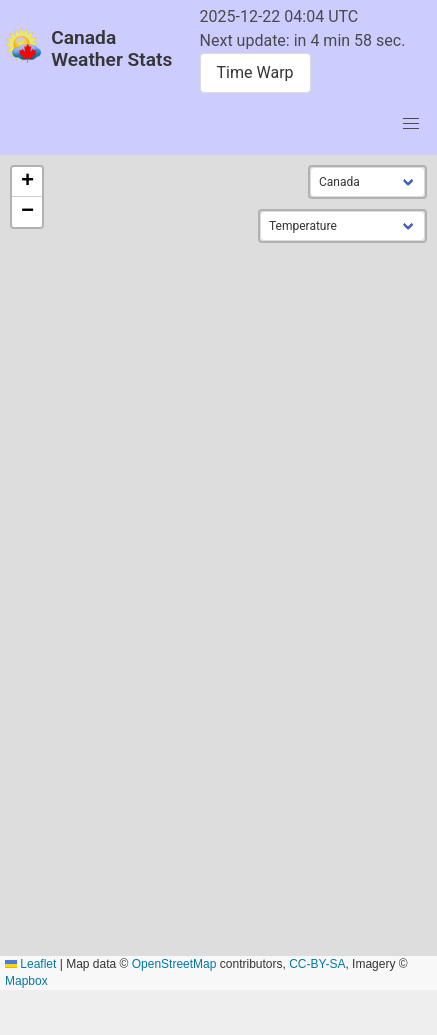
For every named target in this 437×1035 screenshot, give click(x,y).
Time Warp (255, 72)
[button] (27, 182)
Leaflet (30, 964)
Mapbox (26, 981)
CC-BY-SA (317, 964)
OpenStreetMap (174, 964)
